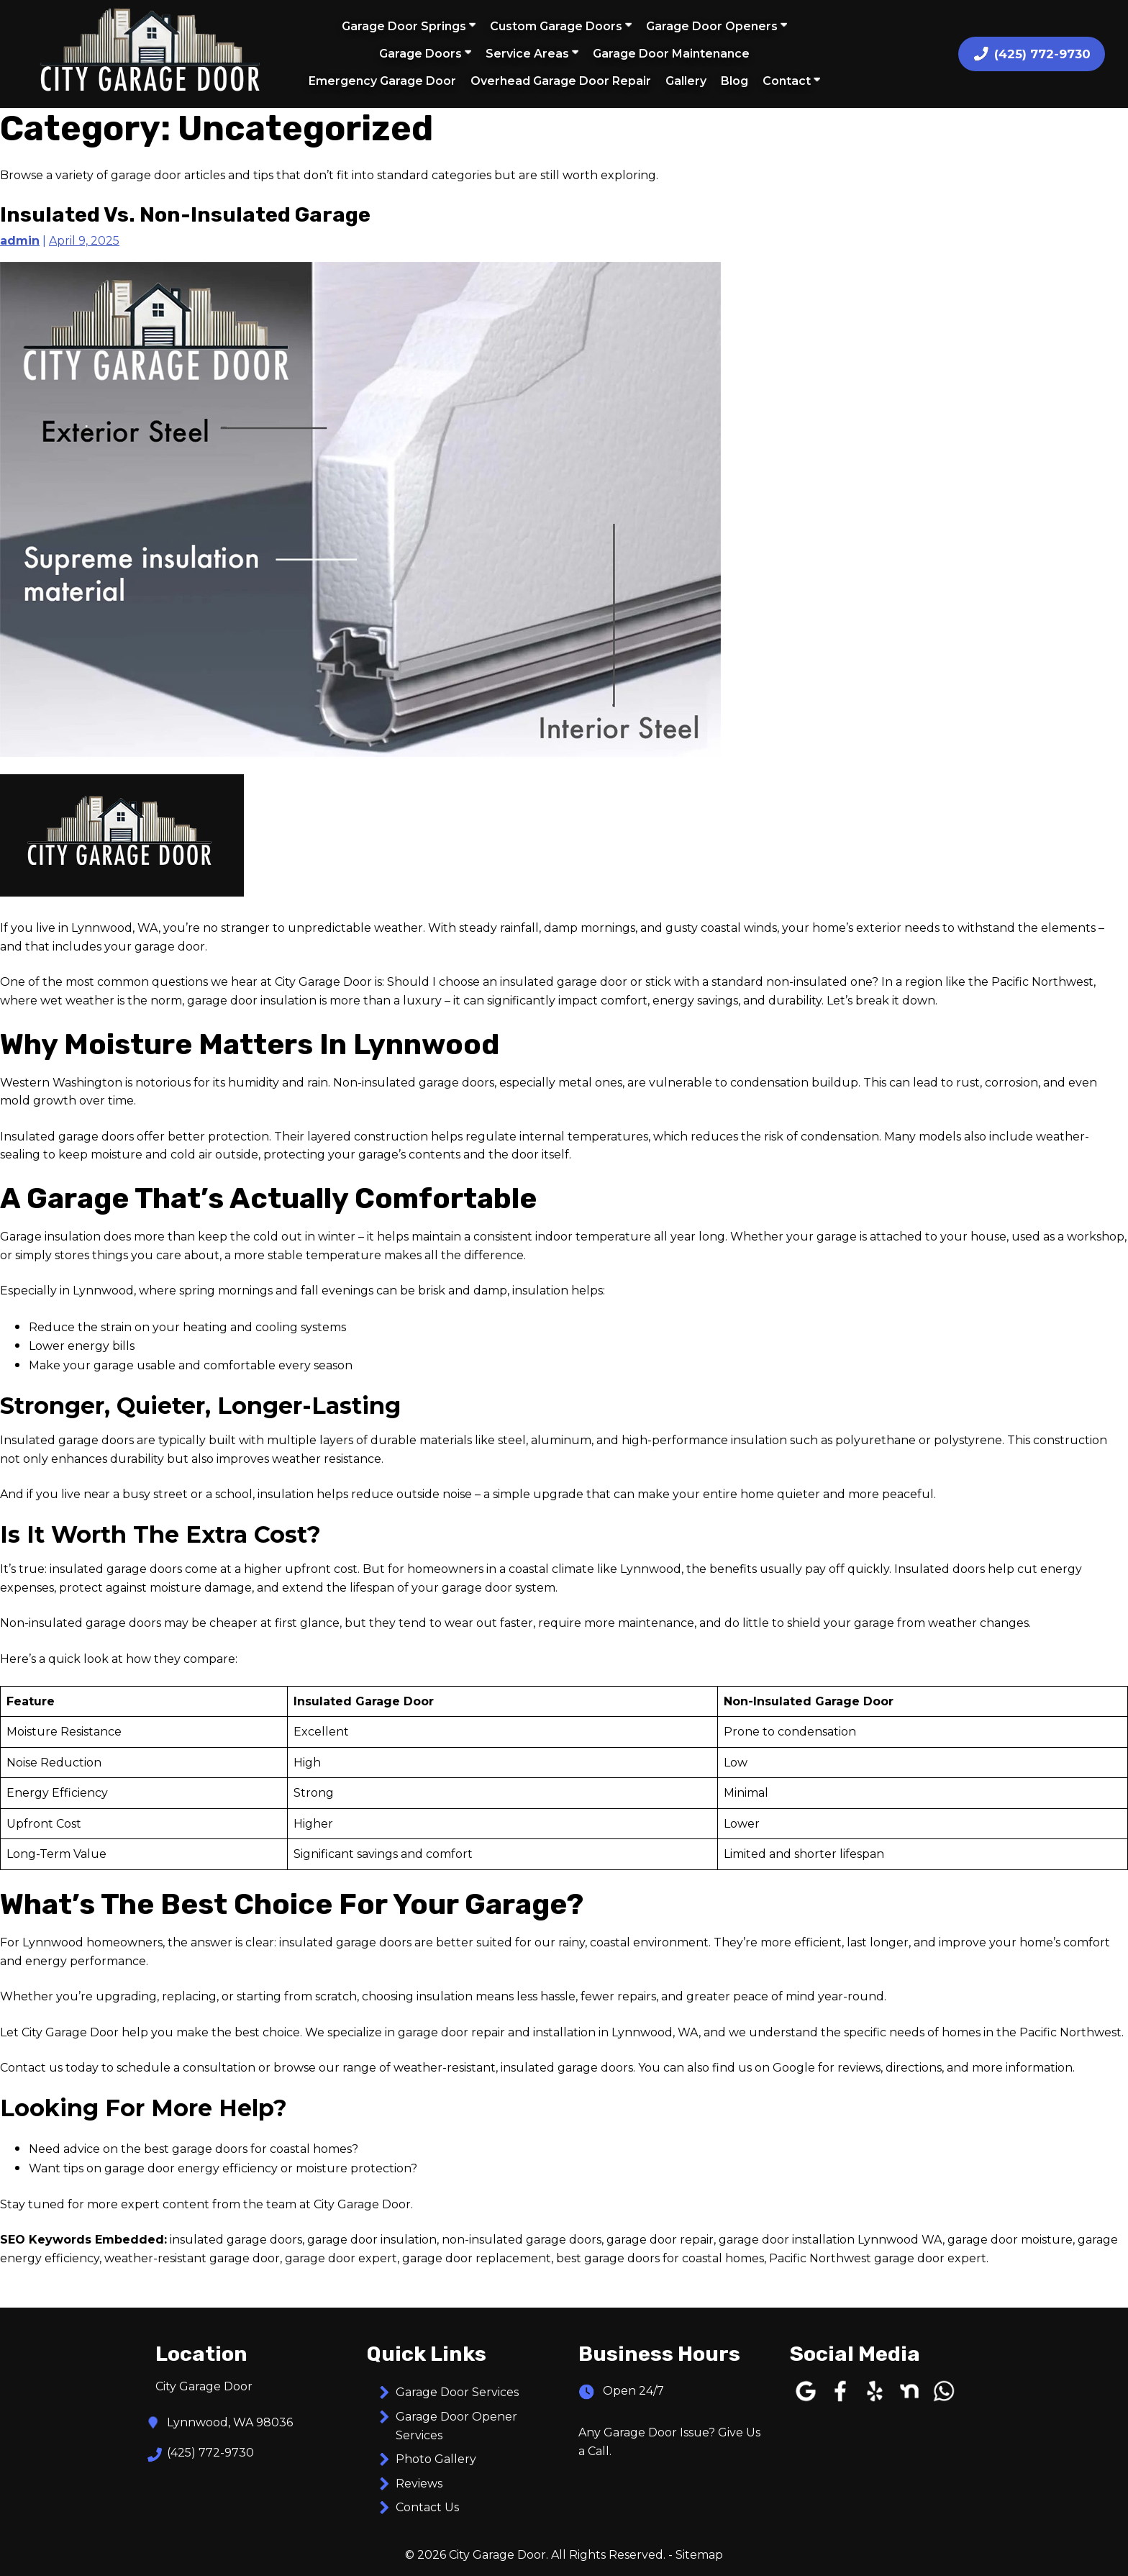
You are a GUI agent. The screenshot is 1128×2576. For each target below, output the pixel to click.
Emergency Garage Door (382, 81)
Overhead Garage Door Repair (560, 81)
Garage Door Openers (716, 26)
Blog (734, 81)
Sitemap (699, 2555)
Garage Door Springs (409, 26)
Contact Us (427, 2507)
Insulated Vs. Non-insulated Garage (185, 214)
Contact (791, 80)
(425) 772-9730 (210, 2453)
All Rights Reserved (607, 2555)
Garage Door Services (457, 2392)
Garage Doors (425, 53)
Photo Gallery (436, 2459)
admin (20, 241)
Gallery (685, 81)
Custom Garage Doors (561, 26)
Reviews (419, 2483)
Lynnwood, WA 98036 (230, 2422)
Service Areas (532, 53)
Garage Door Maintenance (671, 53)
